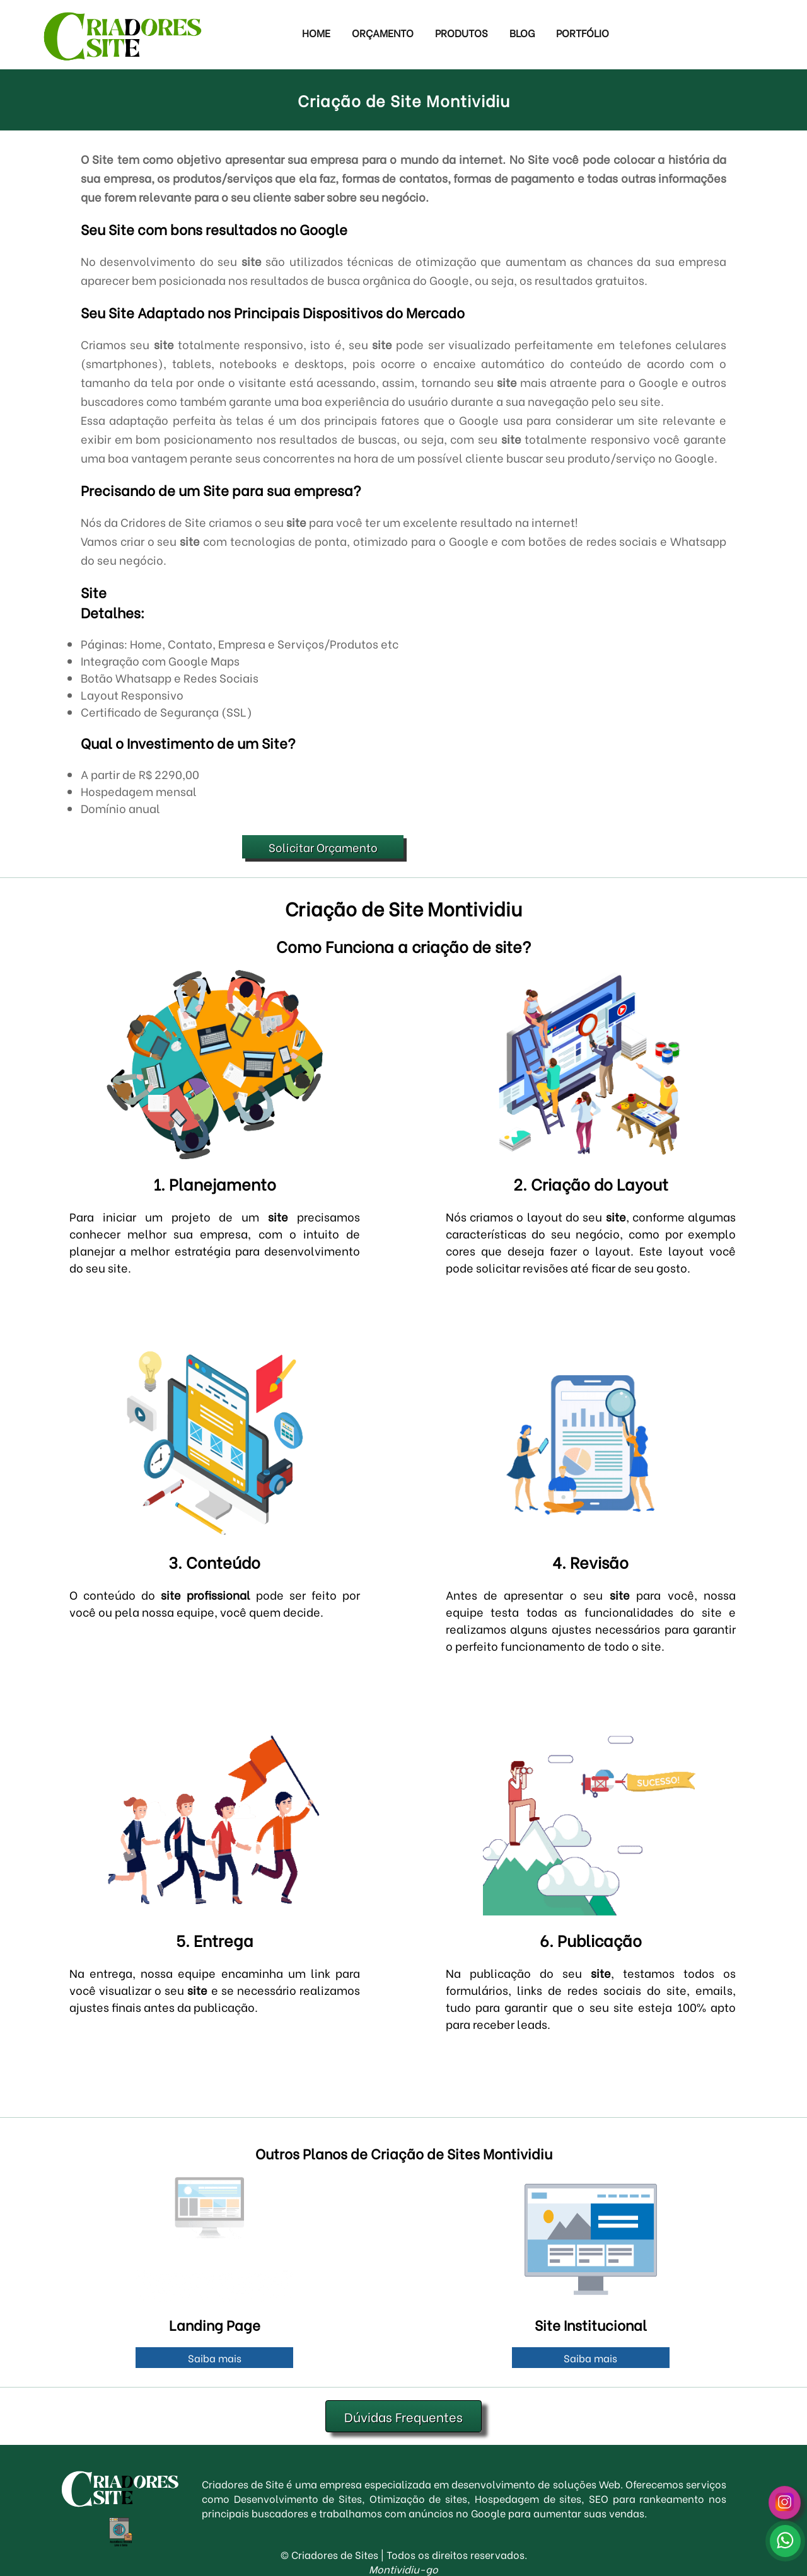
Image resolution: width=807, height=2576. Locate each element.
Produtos (461, 32)
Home (316, 32)
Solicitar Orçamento (323, 846)
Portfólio (582, 32)
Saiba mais (214, 2357)
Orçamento (383, 32)
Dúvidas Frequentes (403, 2416)
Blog (522, 32)
